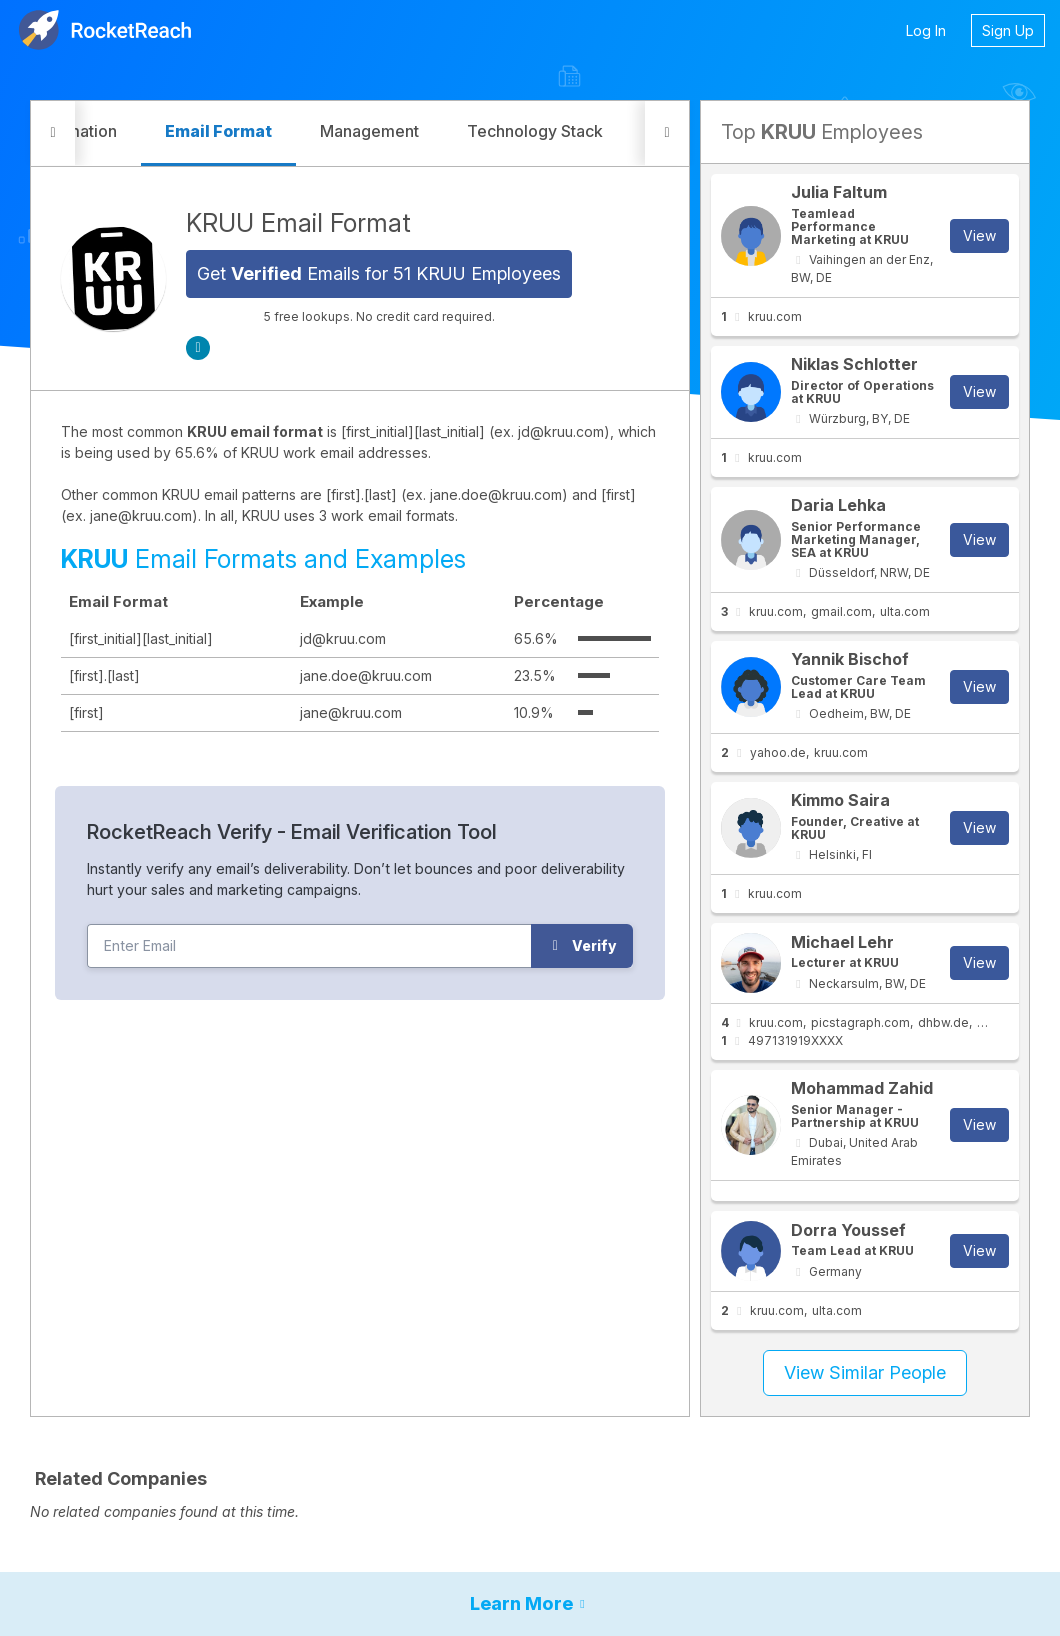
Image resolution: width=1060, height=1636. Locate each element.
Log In (926, 30)
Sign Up (1008, 30)
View (979, 235)
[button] (53, 133)
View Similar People (865, 1372)
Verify (582, 945)
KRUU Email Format (298, 223)
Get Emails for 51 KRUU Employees (379, 273)
